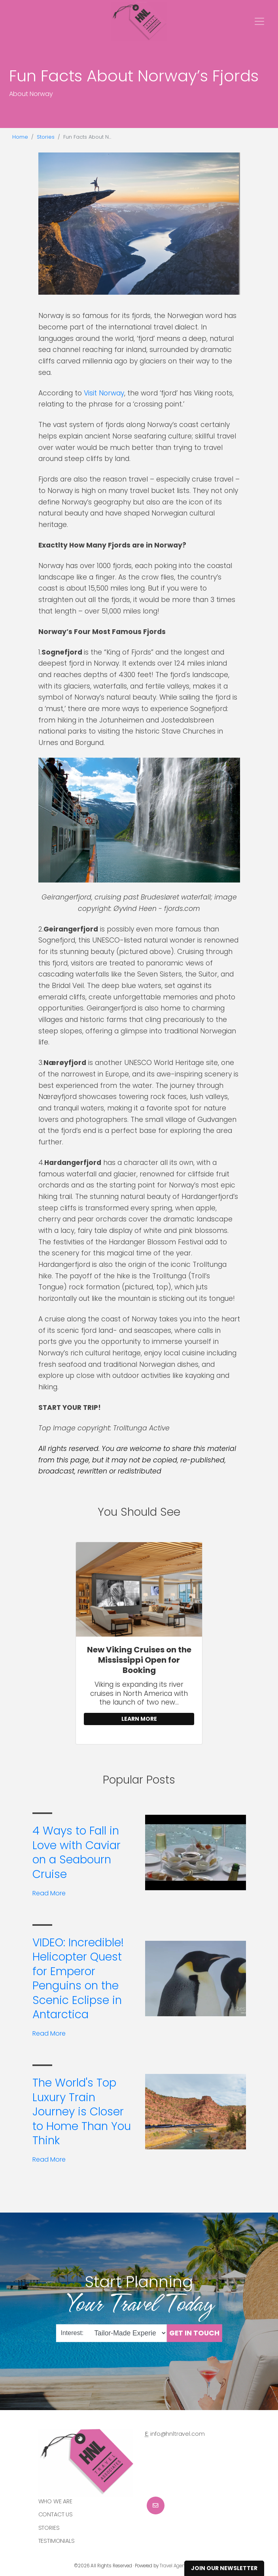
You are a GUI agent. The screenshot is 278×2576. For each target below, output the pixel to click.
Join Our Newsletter (224, 2568)
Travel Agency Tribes (182, 2566)
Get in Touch (194, 2333)
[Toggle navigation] (259, 21)
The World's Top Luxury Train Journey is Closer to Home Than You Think (81, 2111)
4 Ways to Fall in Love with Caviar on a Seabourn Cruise (76, 1852)
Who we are (55, 2501)
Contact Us (55, 2514)
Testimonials (56, 2541)
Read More (49, 1893)
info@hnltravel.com (177, 2434)
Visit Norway (104, 393)
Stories (46, 137)
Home (20, 137)
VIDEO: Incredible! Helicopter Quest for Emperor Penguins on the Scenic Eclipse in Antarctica (78, 1978)
